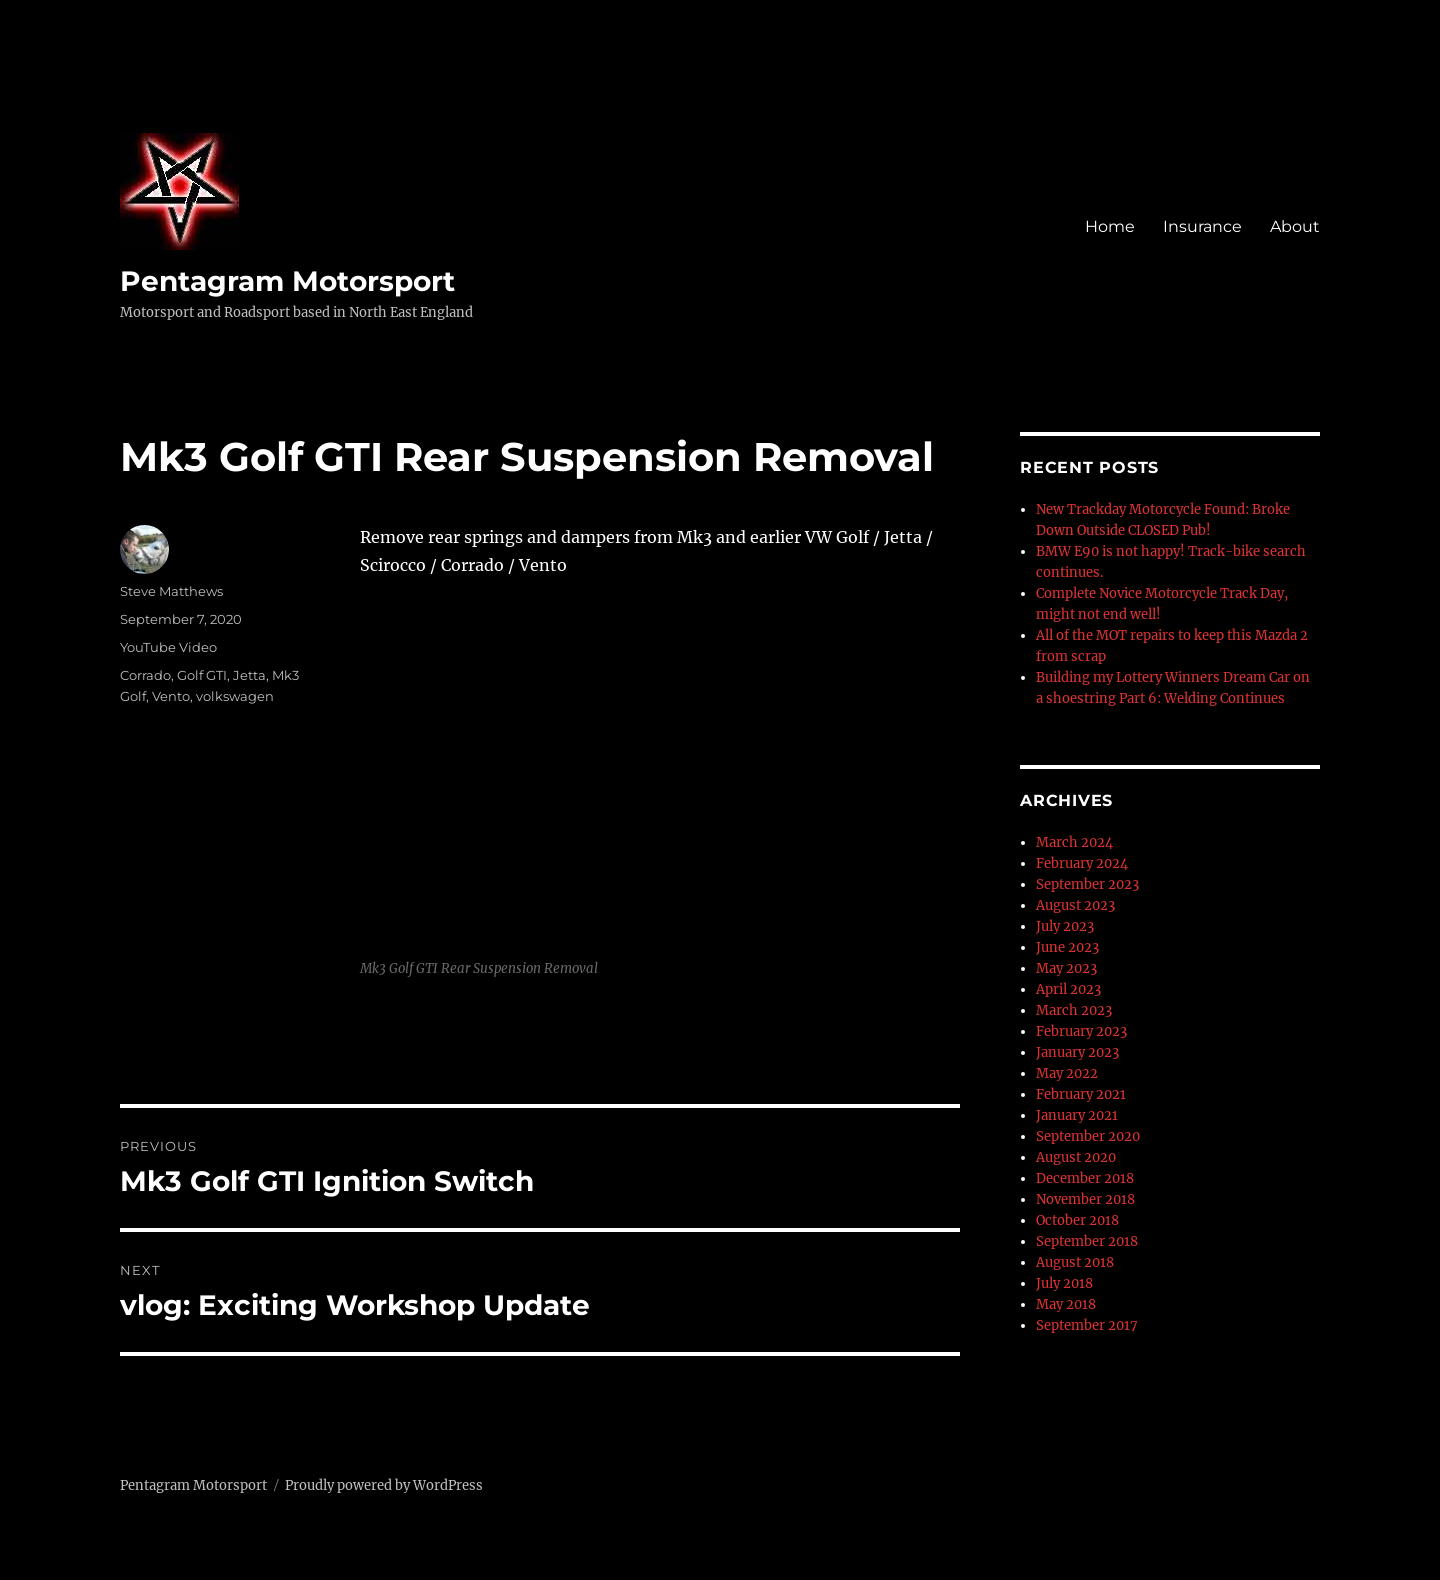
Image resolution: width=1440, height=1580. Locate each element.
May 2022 (1067, 1073)
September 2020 (1088, 1136)
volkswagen (235, 696)
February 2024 (1082, 863)
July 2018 (1064, 1283)
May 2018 (1066, 1304)
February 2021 (1081, 1094)
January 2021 (1077, 1115)
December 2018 (1085, 1178)
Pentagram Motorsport (287, 281)
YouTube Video (168, 647)
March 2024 (1074, 842)
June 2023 (1067, 947)
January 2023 (1077, 1052)
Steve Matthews (171, 591)
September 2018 (1087, 1241)
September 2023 (1087, 884)
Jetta (249, 675)
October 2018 (1077, 1220)
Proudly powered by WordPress (384, 1485)
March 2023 (1074, 1010)
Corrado (145, 675)
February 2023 (1081, 1031)
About (1295, 226)
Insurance (1202, 226)
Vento (171, 696)
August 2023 (1075, 905)
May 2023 (1066, 968)
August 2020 (1076, 1157)
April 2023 (1068, 989)
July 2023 (1065, 926)
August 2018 (1075, 1262)
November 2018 (1085, 1199)
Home (1110, 226)
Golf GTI (202, 675)
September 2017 (1087, 1325)
